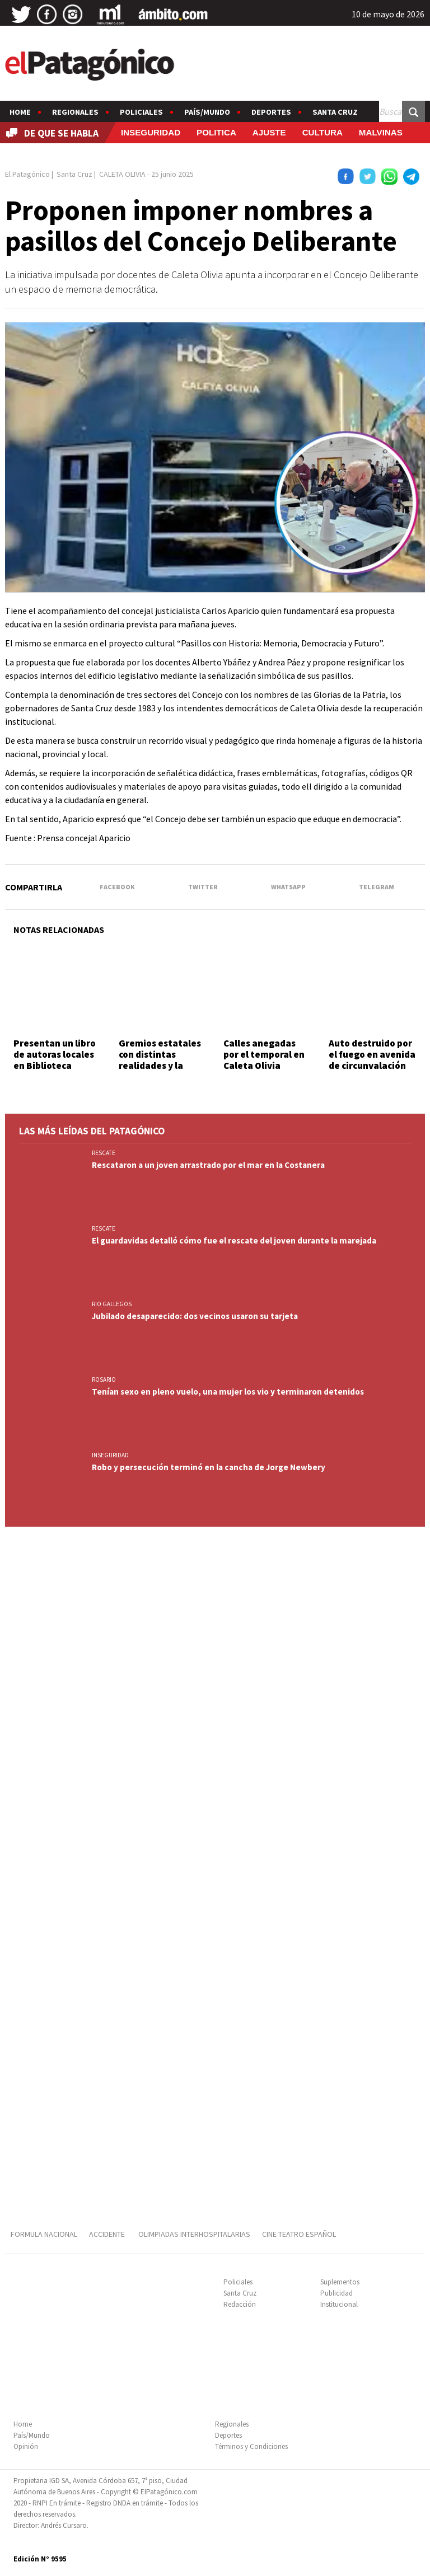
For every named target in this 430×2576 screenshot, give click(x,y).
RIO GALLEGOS (112, 1304)
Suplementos (339, 2282)
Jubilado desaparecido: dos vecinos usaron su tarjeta (195, 1316)
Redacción (239, 2304)
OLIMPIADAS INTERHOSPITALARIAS (194, 2234)
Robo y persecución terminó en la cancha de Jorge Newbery (208, 1467)
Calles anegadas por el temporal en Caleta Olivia (264, 1054)
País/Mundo (207, 112)
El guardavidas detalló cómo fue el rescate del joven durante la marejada (234, 1240)
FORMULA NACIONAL (44, 2234)
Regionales (75, 112)
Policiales (141, 112)
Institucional (339, 2304)
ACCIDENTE (108, 2234)
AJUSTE (269, 132)
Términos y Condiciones (251, 2446)
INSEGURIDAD (150, 132)
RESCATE (103, 1153)
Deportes (271, 112)
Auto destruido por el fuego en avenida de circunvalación (372, 1054)
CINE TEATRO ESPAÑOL (299, 2234)
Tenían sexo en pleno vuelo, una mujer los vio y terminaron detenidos (228, 1391)
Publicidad (336, 2293)
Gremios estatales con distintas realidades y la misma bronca (160, 1060)
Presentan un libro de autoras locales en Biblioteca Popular (54, 1060)
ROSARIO (104, 1379)
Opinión (25, 2446)
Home (20, 112)
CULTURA (322, 132)
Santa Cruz (335, 112)
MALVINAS (381, 132)
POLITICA (216, 132)
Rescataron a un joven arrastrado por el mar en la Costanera (208, 1165)
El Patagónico (27, 174)
